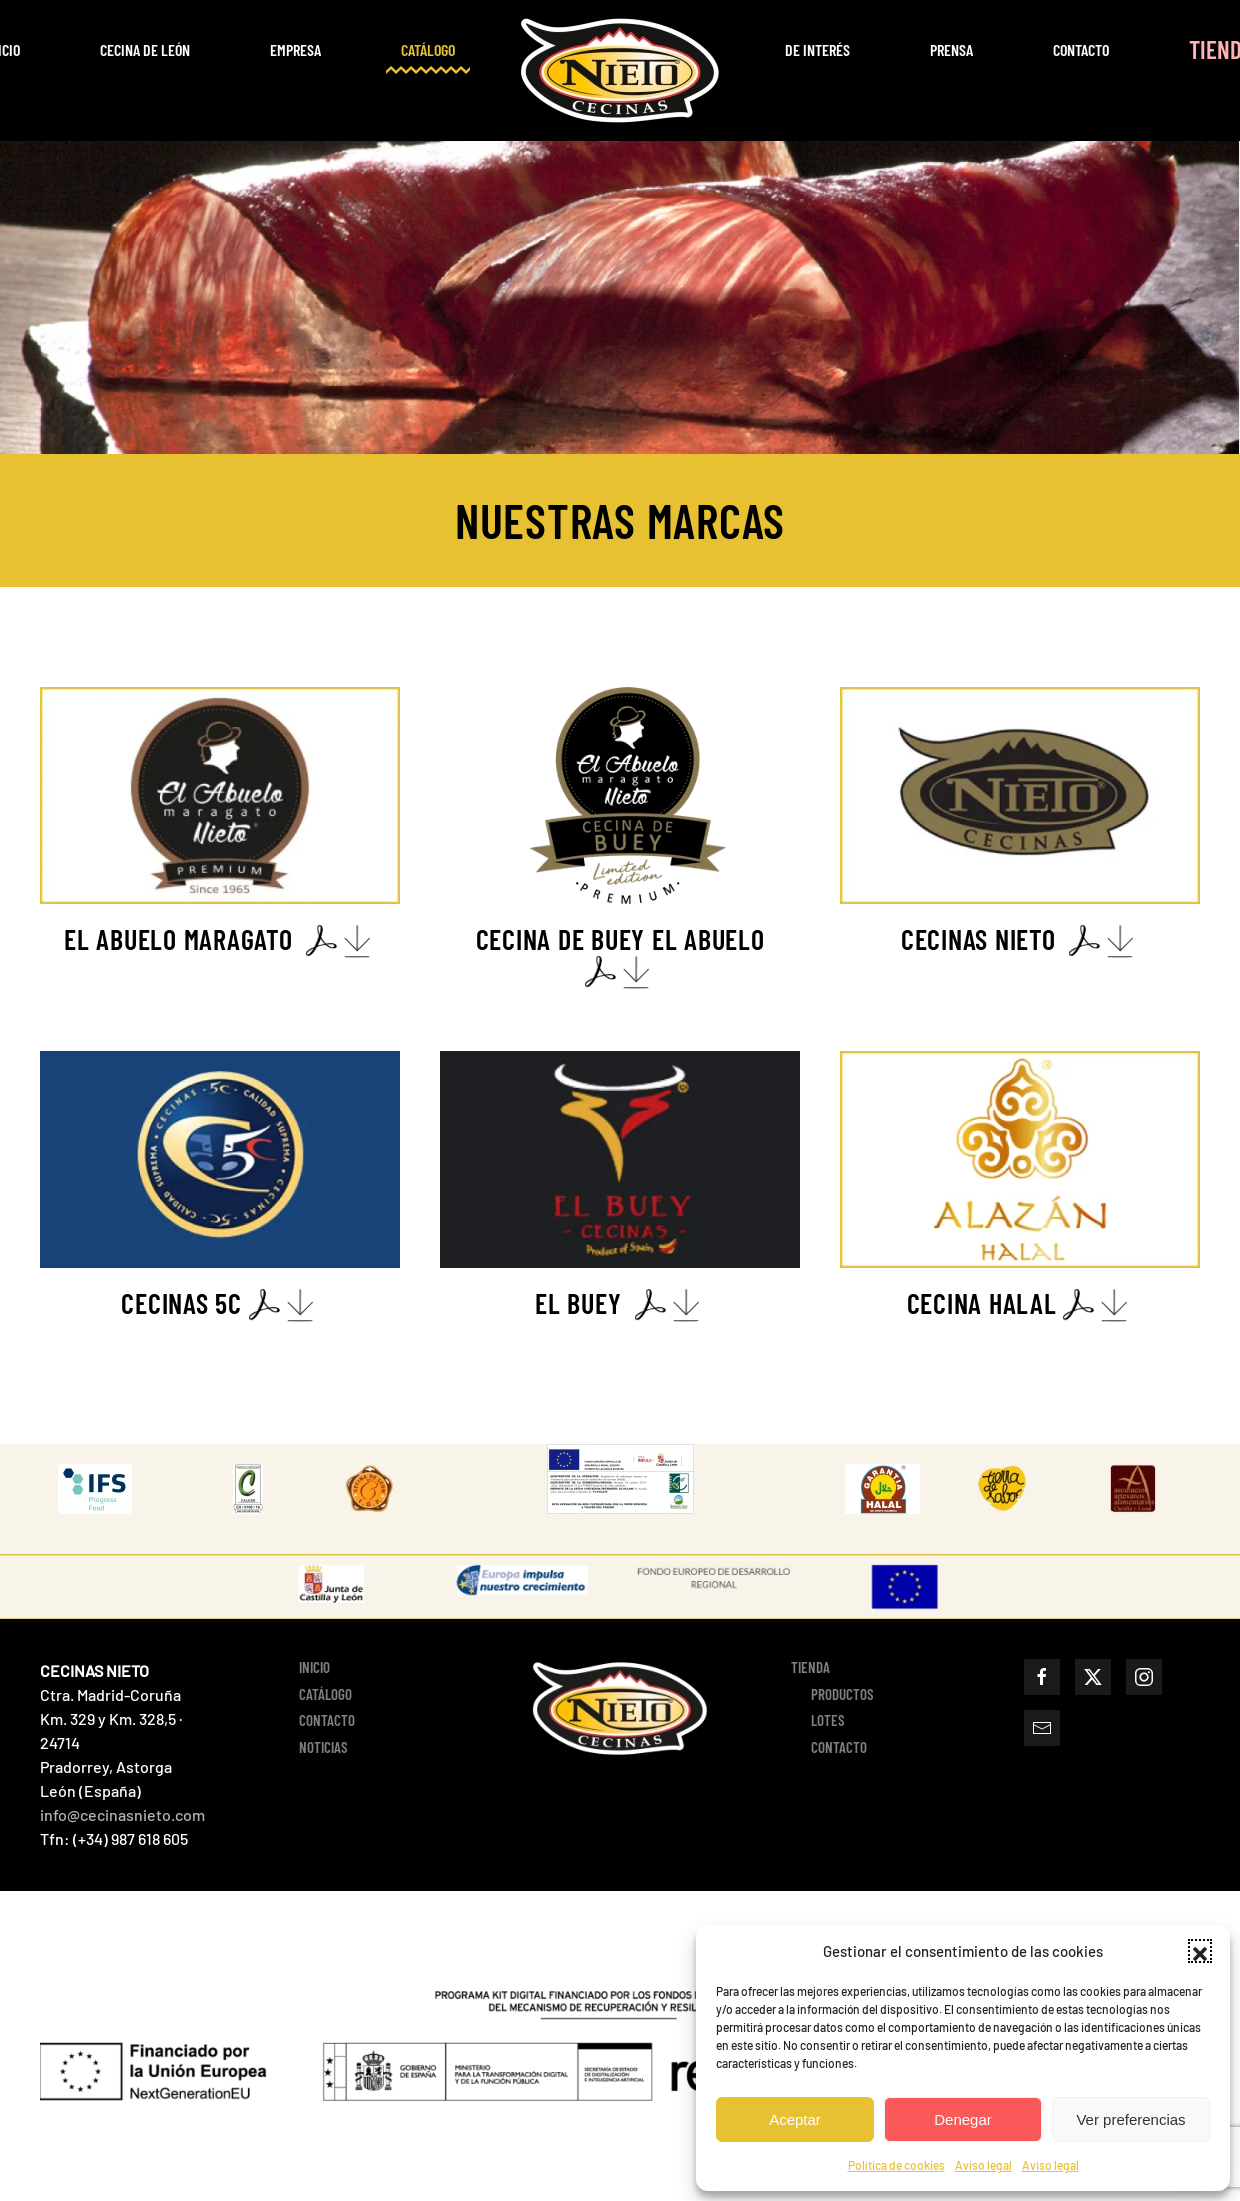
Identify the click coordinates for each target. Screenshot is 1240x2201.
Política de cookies (896, 2165)
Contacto (1081, 49)
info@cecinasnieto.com (122, 1814)
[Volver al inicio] (620, 70)
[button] (1200, 1951)
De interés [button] (817, 49)
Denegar (963, 2119)
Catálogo (428, 49)
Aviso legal (983, 2165)
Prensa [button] (951, 49)
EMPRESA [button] (295, 49)
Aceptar (795, 2119)
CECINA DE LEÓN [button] (145, 49)
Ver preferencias (1130, 2119)
